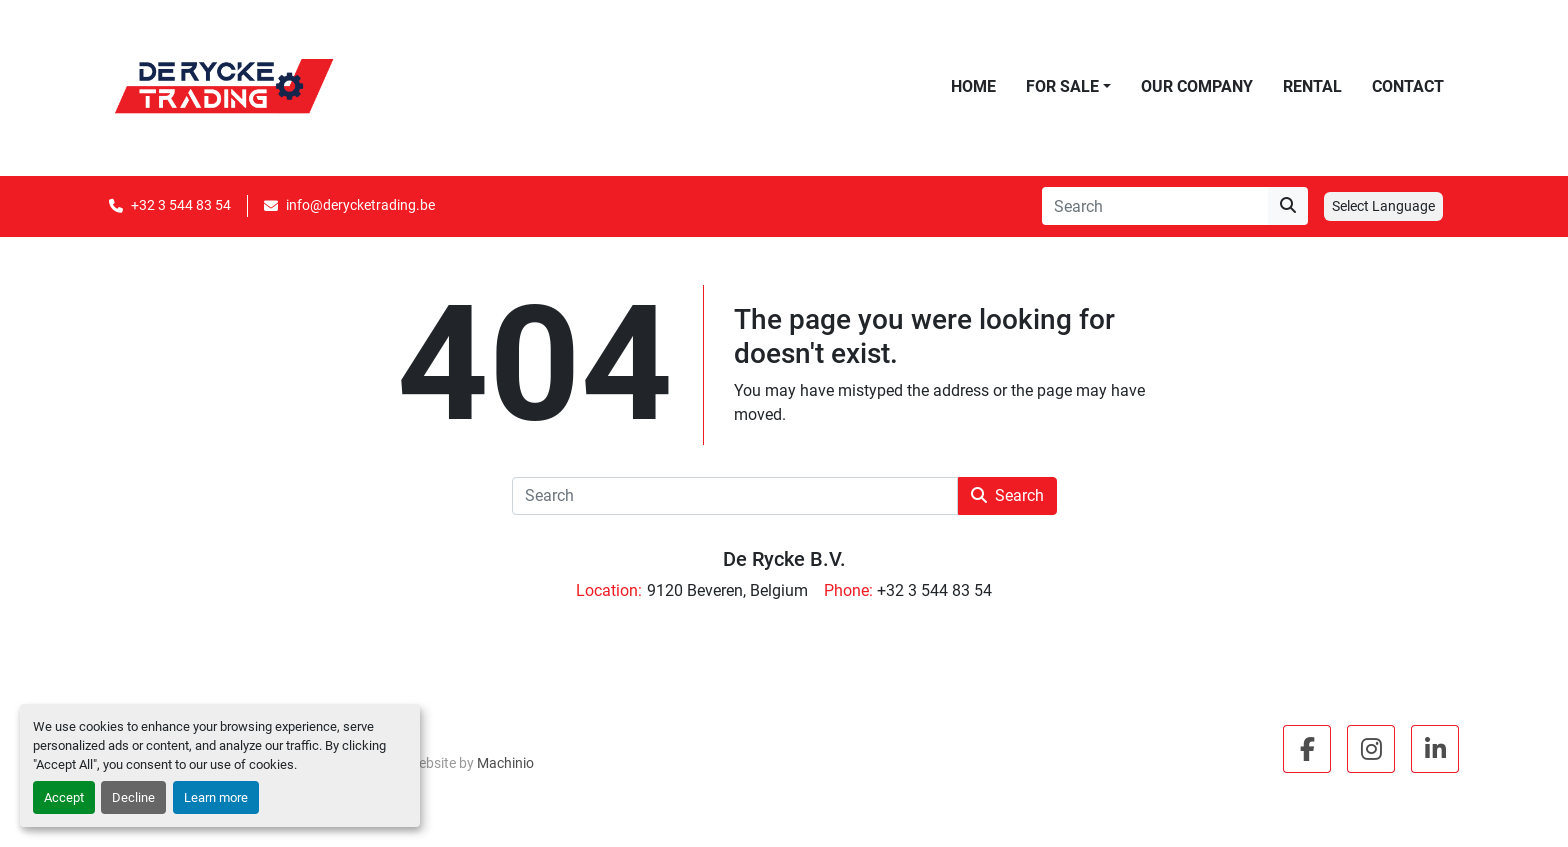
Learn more (216, 797)
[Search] (1155, 206)
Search (1007, 495)
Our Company (1197, 86)
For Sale (1062, 86)
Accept (64, 797)
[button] (1068, 87)
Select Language (1383, 206)
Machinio (505, 763)
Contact (1408, 86)
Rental (1312, 86)
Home (973, 86)
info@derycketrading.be (360, 205)
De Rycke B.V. (784, 559)
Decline (133, 797)
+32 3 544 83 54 (181, 205)
